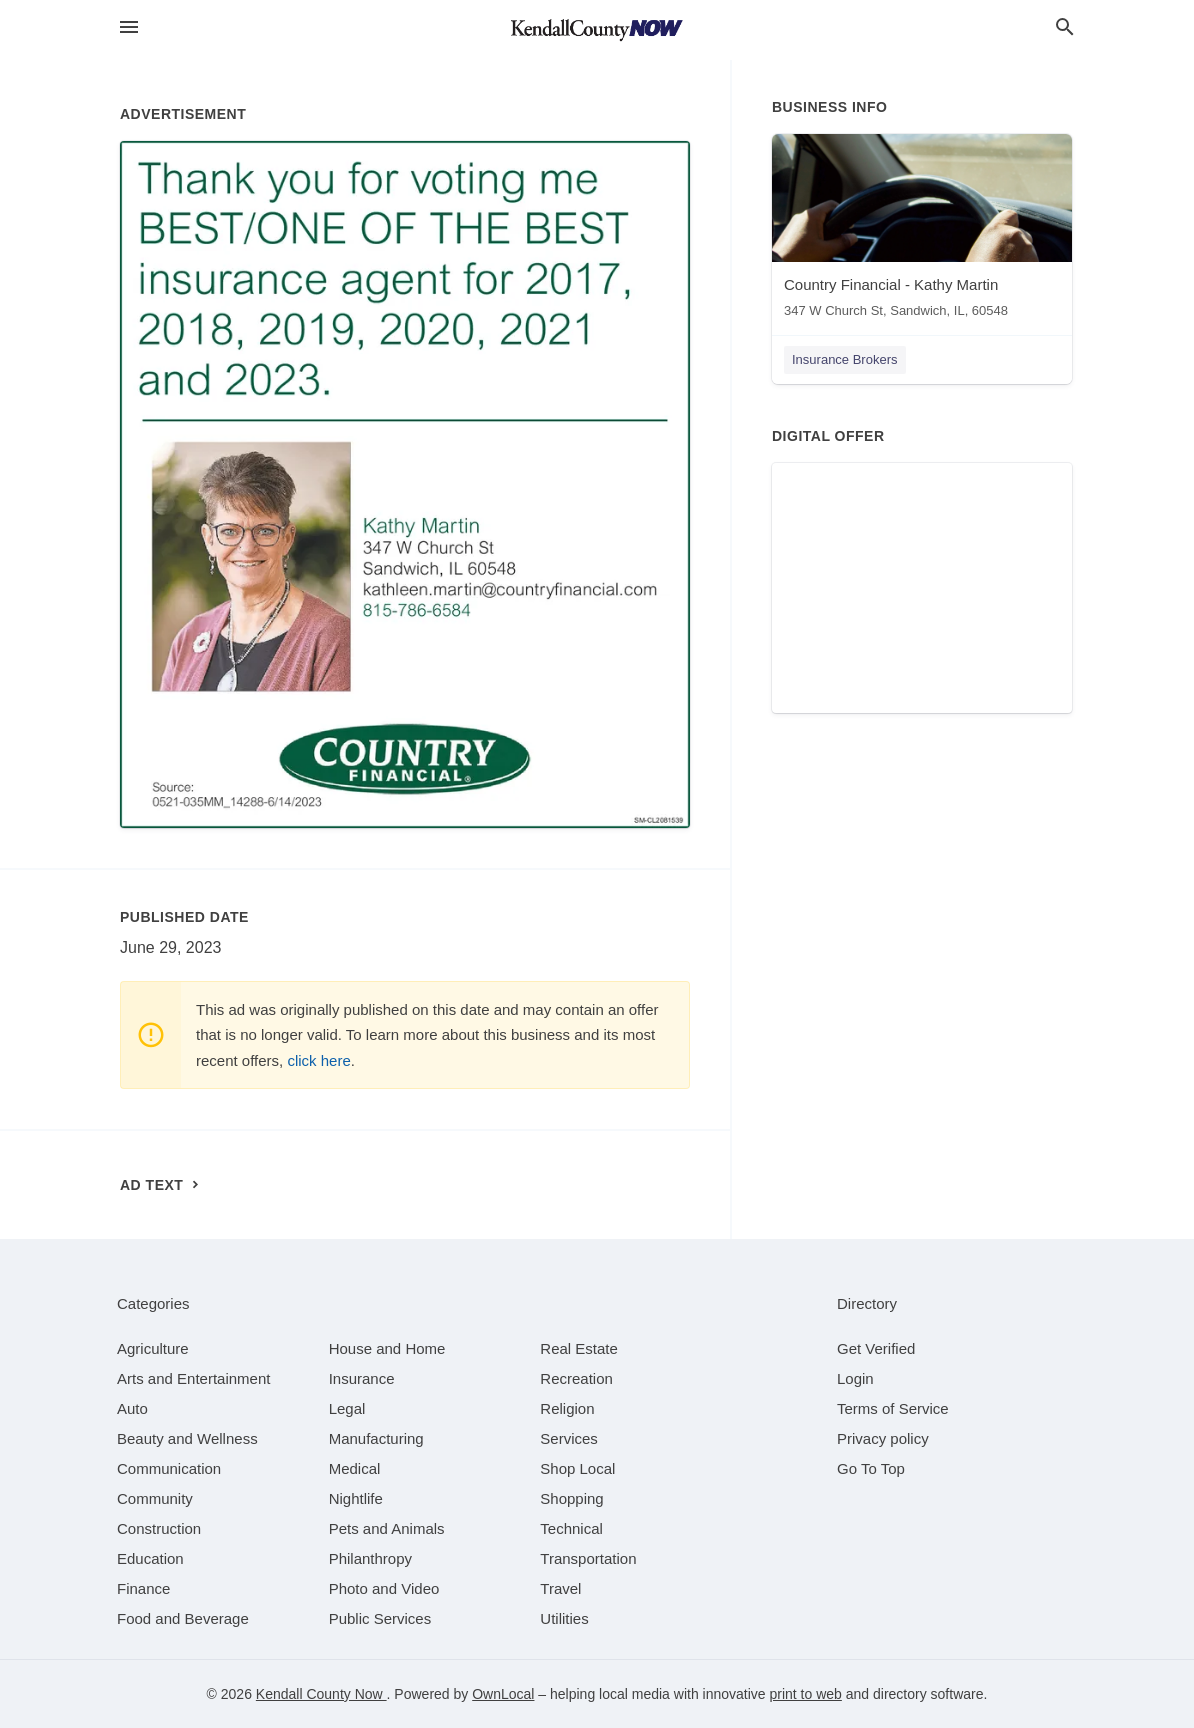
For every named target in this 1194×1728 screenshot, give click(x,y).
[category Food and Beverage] (183, 1618)
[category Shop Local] (577, 1468)
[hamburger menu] (129, 27)
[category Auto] (132, 1408)
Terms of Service (893, 1408)
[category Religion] (567, 1408)
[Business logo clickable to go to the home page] (597, 30)
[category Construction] (159, 1528)
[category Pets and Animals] (387, 1528)
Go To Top (871, 1468)
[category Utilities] (564, 1618)
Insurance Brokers (845, 359)
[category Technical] (571, 1528)
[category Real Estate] (579, 1348)
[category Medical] (355, 1468)
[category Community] (155, 1498)
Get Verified (876, 1348)
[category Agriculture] (153, 1348)
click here (318, 1060)
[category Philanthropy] (370, 1558)
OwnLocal (503, 1694)
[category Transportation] (588, 1558)
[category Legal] (347, 1408)
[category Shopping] (571, 1498)
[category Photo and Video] (384, 1588)
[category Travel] (560, 1588)
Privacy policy (883, 1438)
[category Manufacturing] (376, 1438)
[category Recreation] (576, 1378)
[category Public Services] (380, 1618)
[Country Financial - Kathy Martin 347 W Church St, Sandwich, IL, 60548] (922, 230)
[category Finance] (143, 1588)
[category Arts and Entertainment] (193, 1378)
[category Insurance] (362, 1378)
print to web (806, 1694)
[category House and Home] (387, 1348)
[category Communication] (169, 1468)
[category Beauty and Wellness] (187, 1438)
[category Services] (569, 1438)
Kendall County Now (321, 1694)
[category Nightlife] (356, 1498)
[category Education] (150, 1558)
